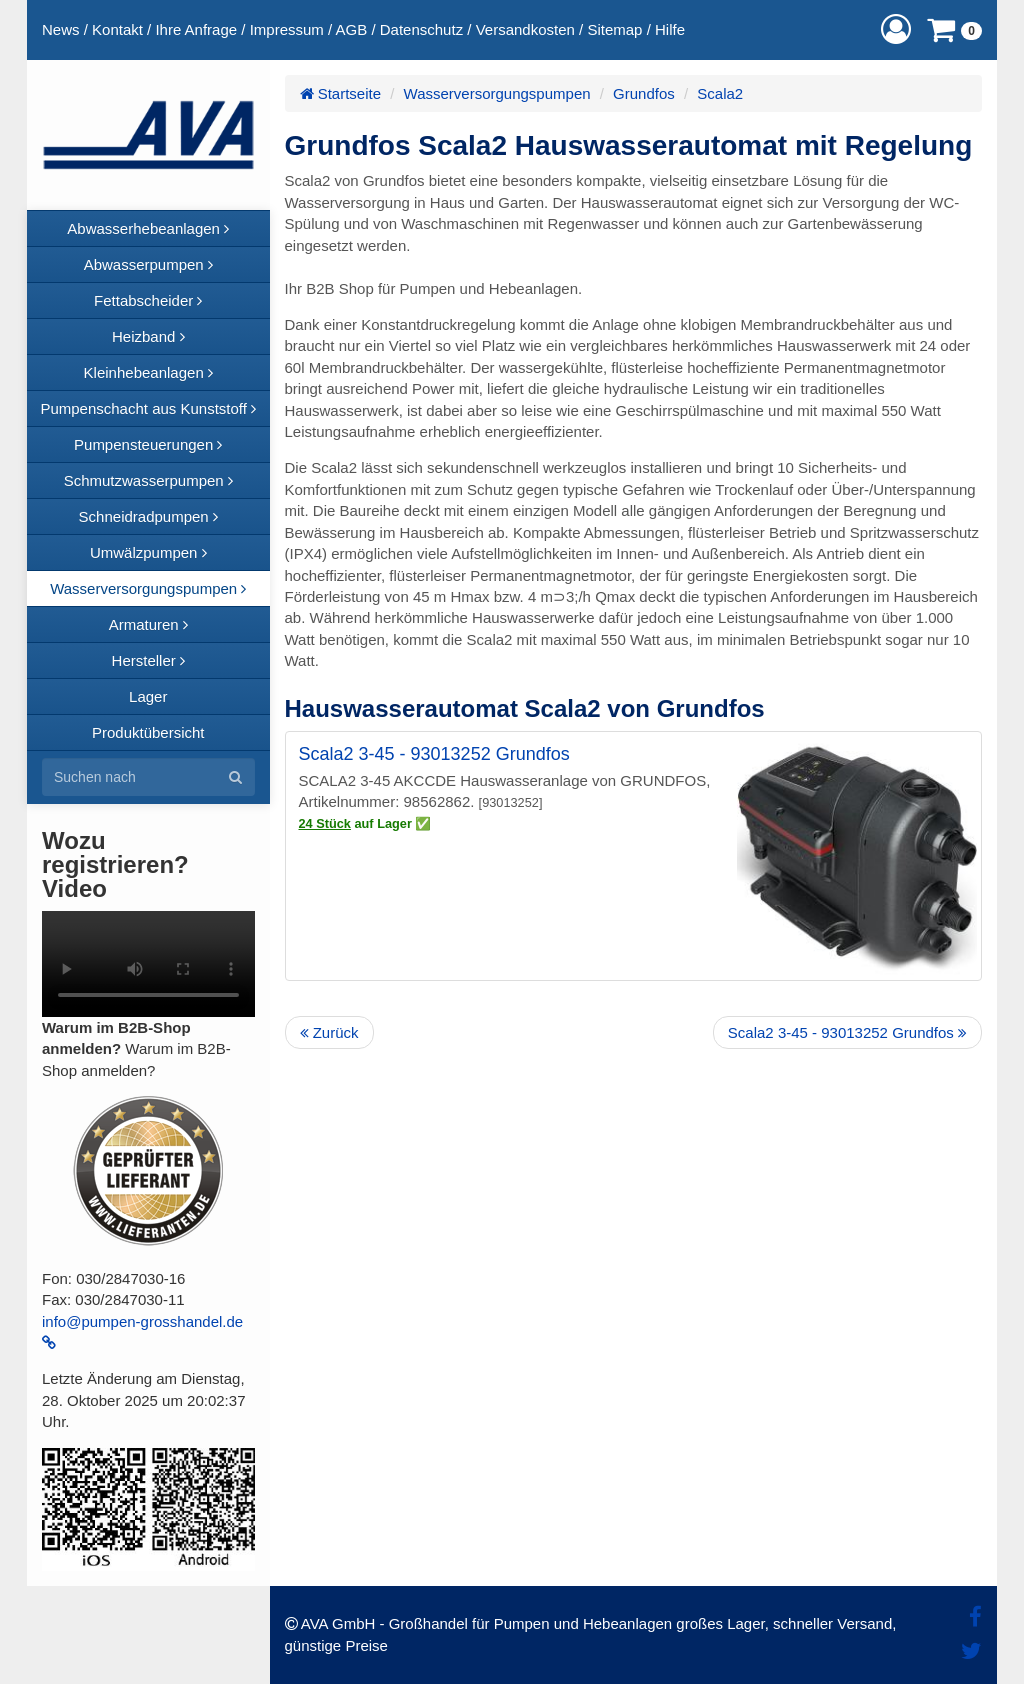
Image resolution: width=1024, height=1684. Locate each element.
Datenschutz (421, 29)
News (61, 29)
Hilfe (670, 29)
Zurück (329, 1032)
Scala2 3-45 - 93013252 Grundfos (434, 754)
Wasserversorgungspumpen (497, 93)
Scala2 (720, 93)
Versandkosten (525, 29)
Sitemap (614, 29)
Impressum (287, 29)
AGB (352, 29)
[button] (896, 29)
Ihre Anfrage (196, 29)
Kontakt (117, 29)
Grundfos (644, 93)
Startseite (341, 93)
